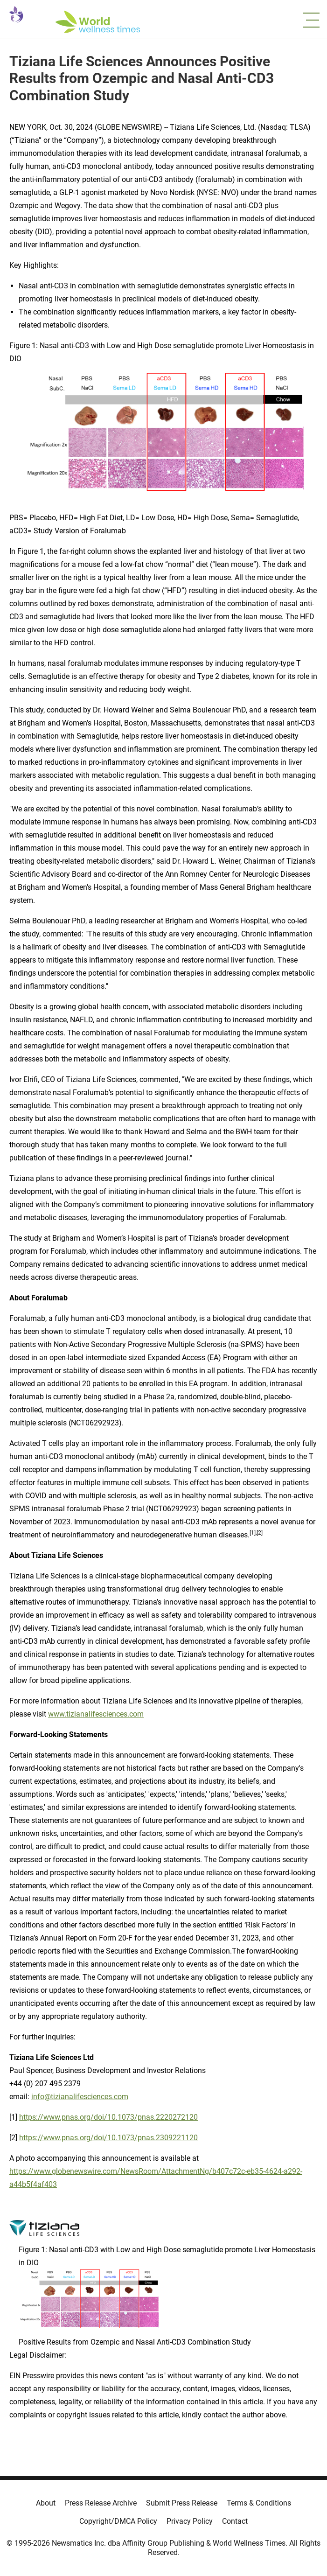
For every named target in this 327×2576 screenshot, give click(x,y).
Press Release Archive (101, 2503)
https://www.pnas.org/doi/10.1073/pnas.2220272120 (108, 2117)
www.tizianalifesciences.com (96, 1714)
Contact (235, 2521)
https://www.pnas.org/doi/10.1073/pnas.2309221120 (108, 2137)
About (46, 2503)
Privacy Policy (190, 2521)
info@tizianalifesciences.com (79, 2096)
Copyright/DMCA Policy (118, 2521)
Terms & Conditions (259, 2503)
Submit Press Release (181, 2503)
